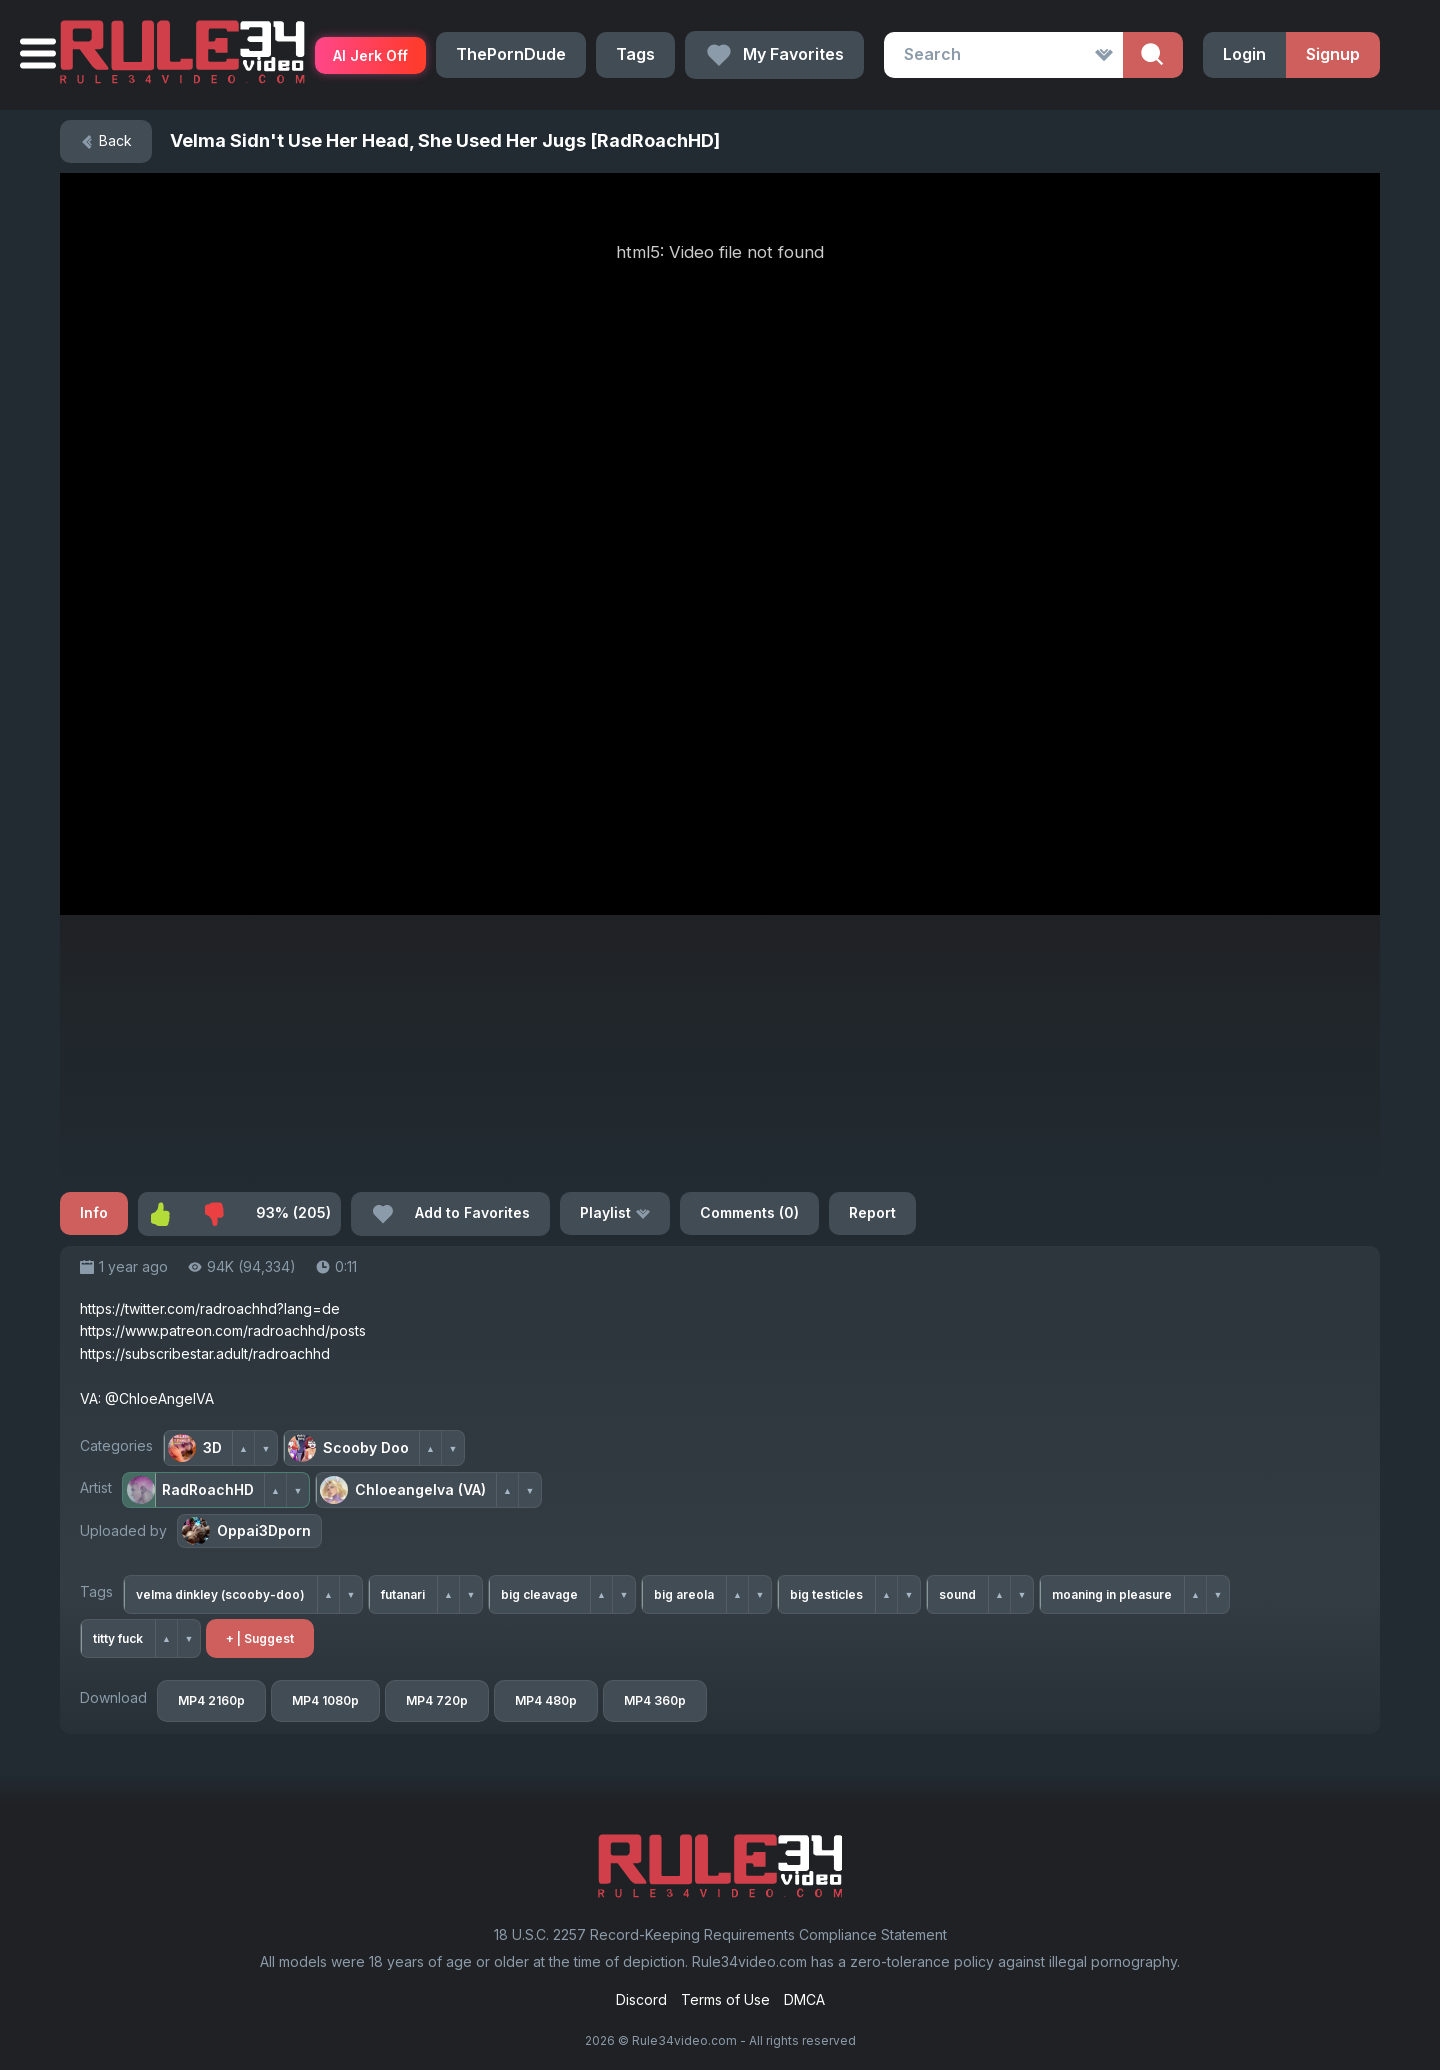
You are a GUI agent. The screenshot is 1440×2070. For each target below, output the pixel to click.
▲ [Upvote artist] (275, 1490)
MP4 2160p (211, 1700)
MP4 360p (655, 1700)
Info (94, 1212)
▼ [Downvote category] (266, 1448)
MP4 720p (437, 1700)
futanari (403, 1594)
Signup (1333, 54)
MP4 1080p (325, 1700)
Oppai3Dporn (246, 1531)
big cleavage (539, 1594)
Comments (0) (749, 1212)
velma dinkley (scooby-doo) (220, 1594)
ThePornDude (511, 54)
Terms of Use (725, 1999)
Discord (641, 1999)
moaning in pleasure (1112, 1594)
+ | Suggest (260, 1638)
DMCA (804, 1999)
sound (957, 1594)
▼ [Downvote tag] (351, 1594)
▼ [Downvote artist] (298, 1490)
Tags (635, 54)
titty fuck (118, 1638)
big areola (684, 1594)
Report (872, 1212)
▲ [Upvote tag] (328, 1594)
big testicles (826, 1594)
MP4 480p (546, 1700)
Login (1244, 54)
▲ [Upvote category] (243, 1448)
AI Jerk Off (370, 55)
